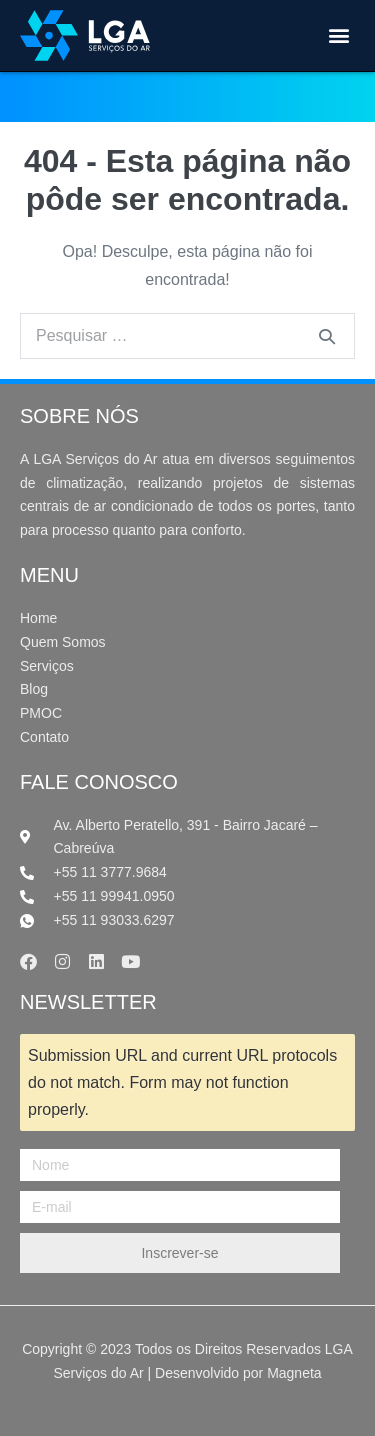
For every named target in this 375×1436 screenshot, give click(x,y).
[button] (338, 35)
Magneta (294, 1373)
